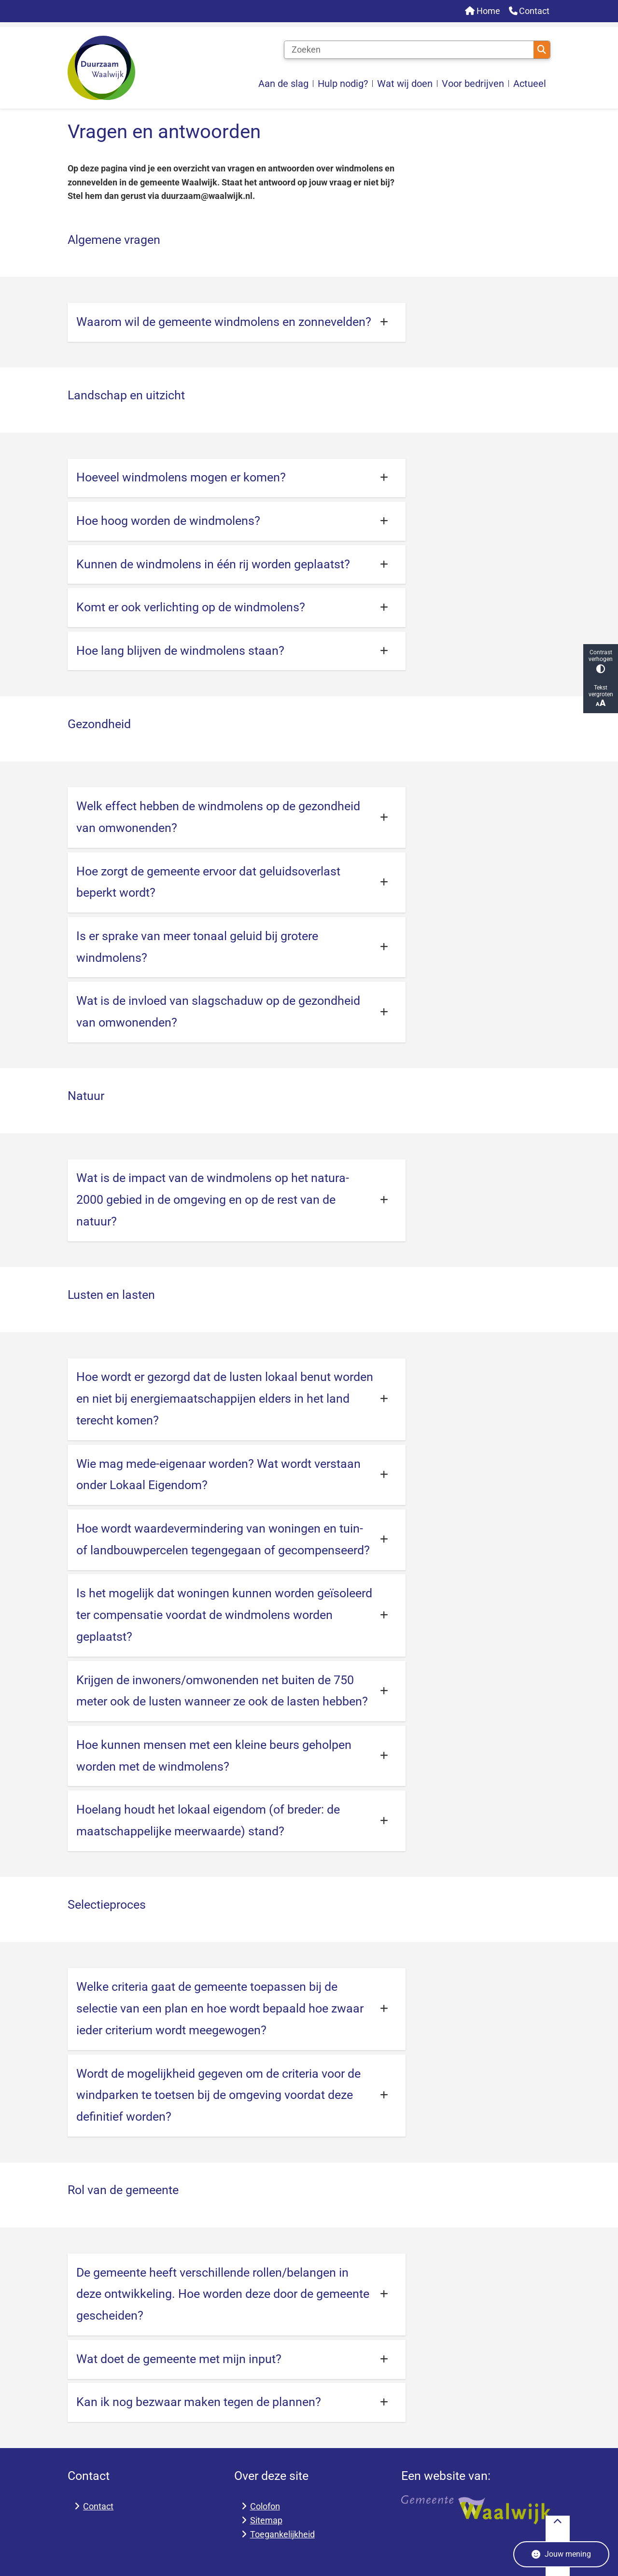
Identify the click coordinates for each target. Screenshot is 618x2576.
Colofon (265, 2506)
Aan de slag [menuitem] (283, 83)
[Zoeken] (409, 49)
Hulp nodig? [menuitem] (343, 83)
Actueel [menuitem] (529, 83)
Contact (98, 2506)
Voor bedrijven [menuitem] (473, 83)
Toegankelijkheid (282, 2534)
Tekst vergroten (600, 696)
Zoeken (541, 49)
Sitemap (266, 2520)
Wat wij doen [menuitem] (405, 83)
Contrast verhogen (600, 661)
